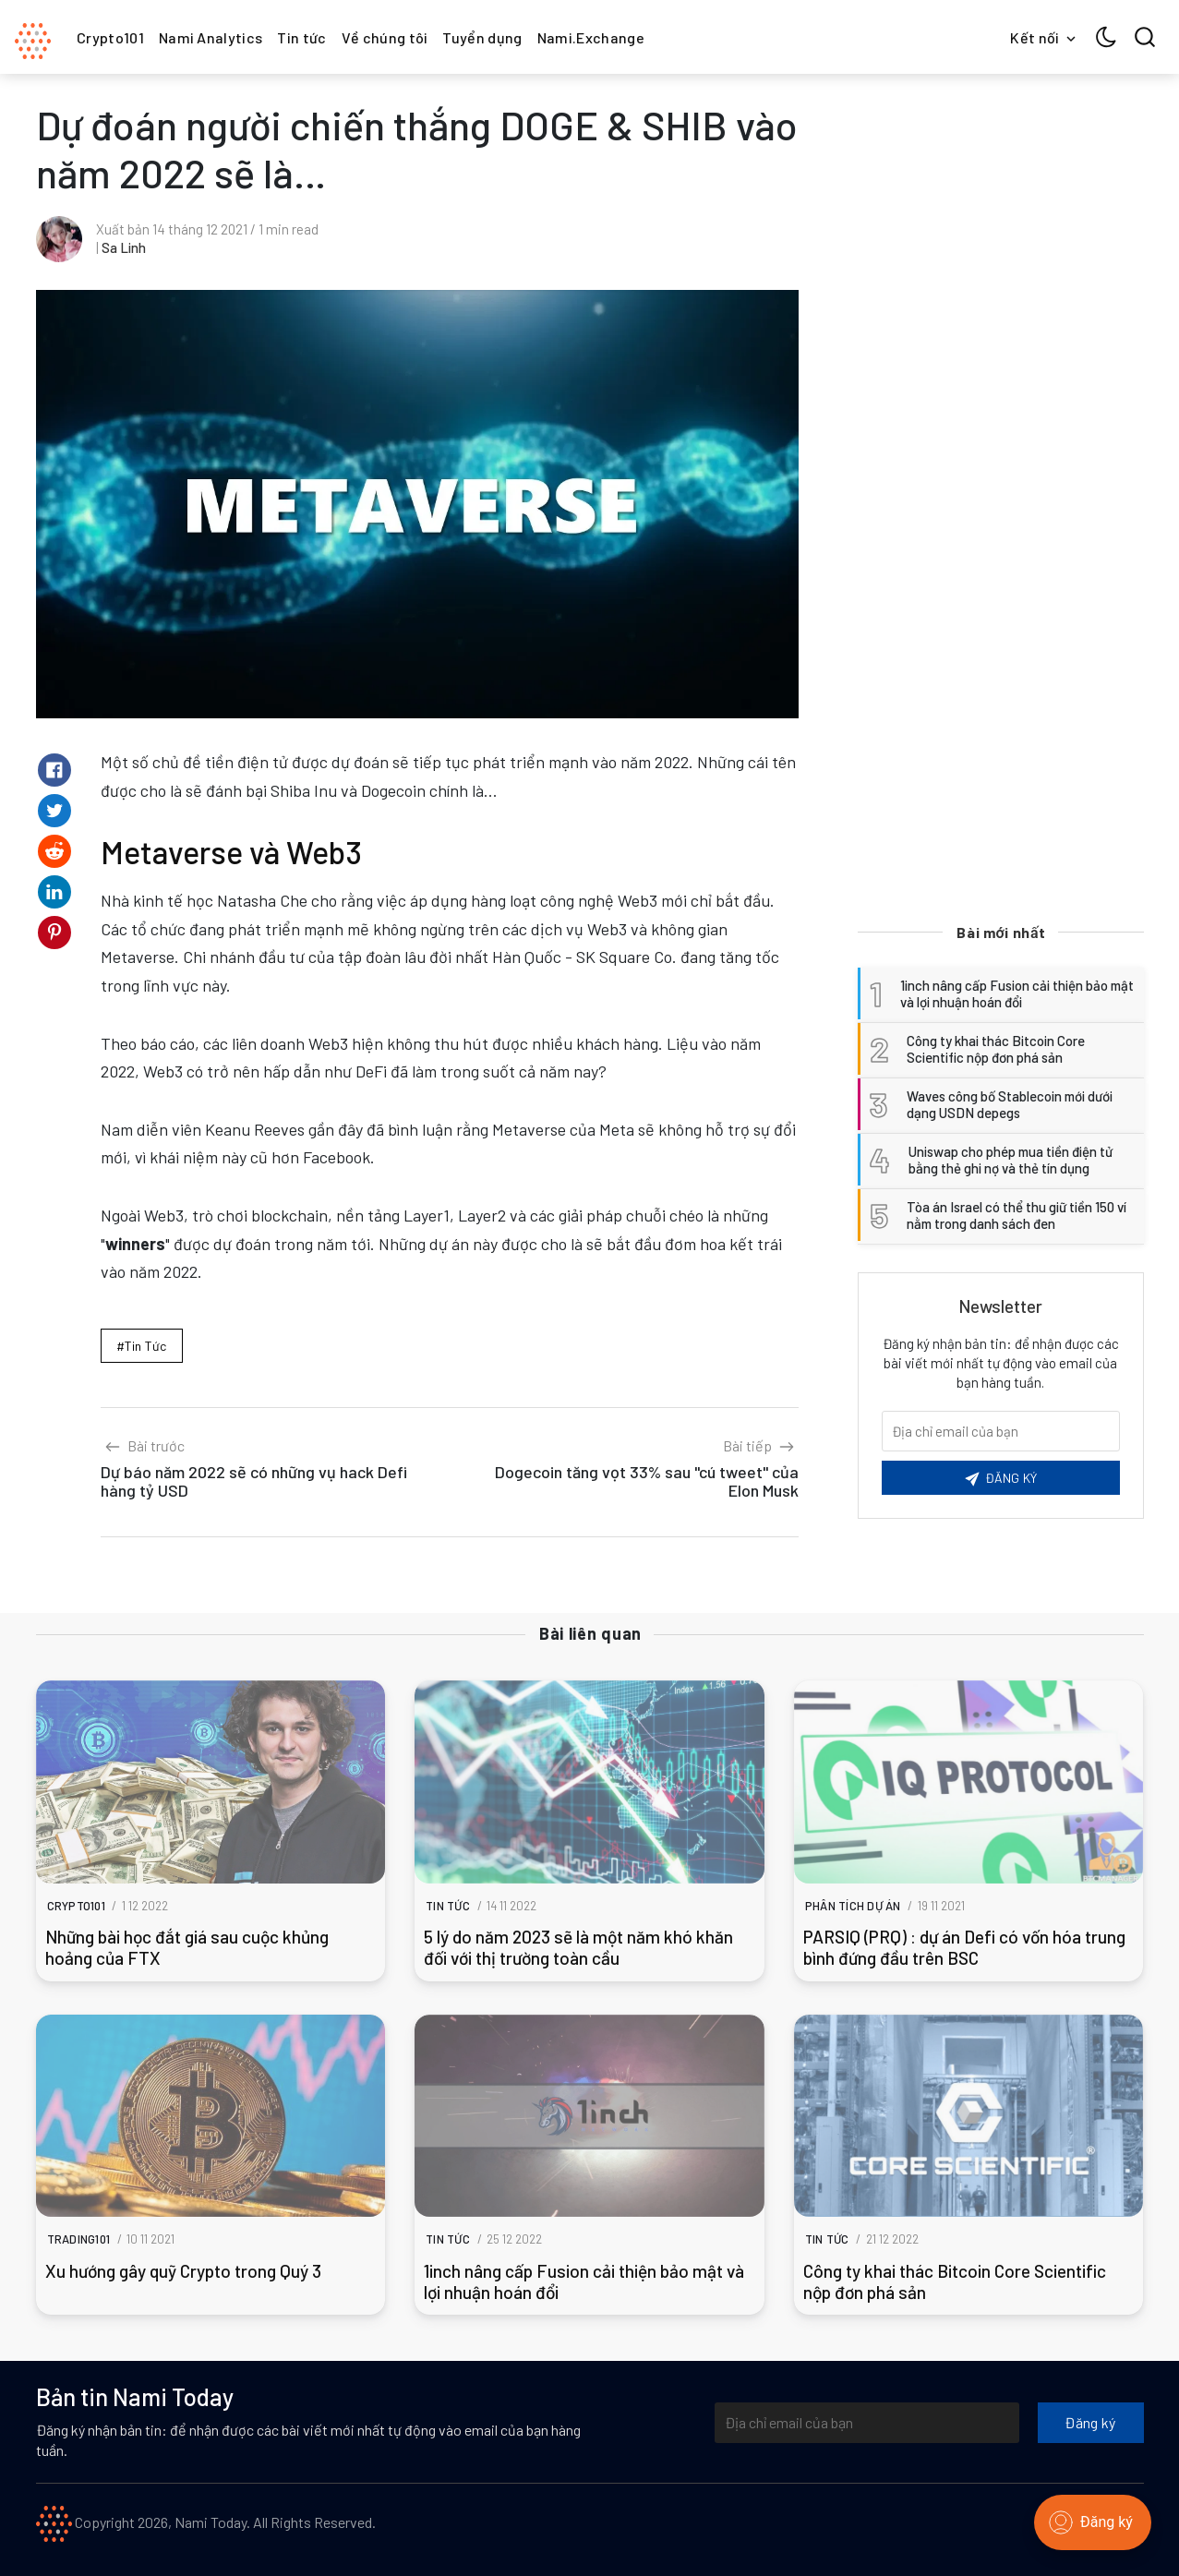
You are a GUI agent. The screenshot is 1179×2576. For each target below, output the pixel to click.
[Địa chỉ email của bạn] (867, 2422)
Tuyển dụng (482, 37)
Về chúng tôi (385, 37)
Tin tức (301, 37)
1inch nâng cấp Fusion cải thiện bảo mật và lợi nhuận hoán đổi (584, 2281)
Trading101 (79, 2239)
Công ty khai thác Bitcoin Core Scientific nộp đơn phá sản (954, 2281)
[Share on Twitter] (54, 810)
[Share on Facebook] (54, 770)
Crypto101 (110, 37)
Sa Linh (124, 247)
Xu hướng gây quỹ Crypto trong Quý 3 (183, 2270)
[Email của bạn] (1001, 1431)
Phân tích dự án (853, 1905)
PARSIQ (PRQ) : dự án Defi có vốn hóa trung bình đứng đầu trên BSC (964, 1947)
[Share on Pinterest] (54, 932)
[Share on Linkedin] (54, 892)
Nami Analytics (210, 37)
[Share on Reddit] (54, 851)
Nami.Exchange (590, 37)
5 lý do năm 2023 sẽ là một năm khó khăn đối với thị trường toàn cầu (578, 1947)
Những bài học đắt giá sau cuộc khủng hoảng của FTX (187, 1947)
